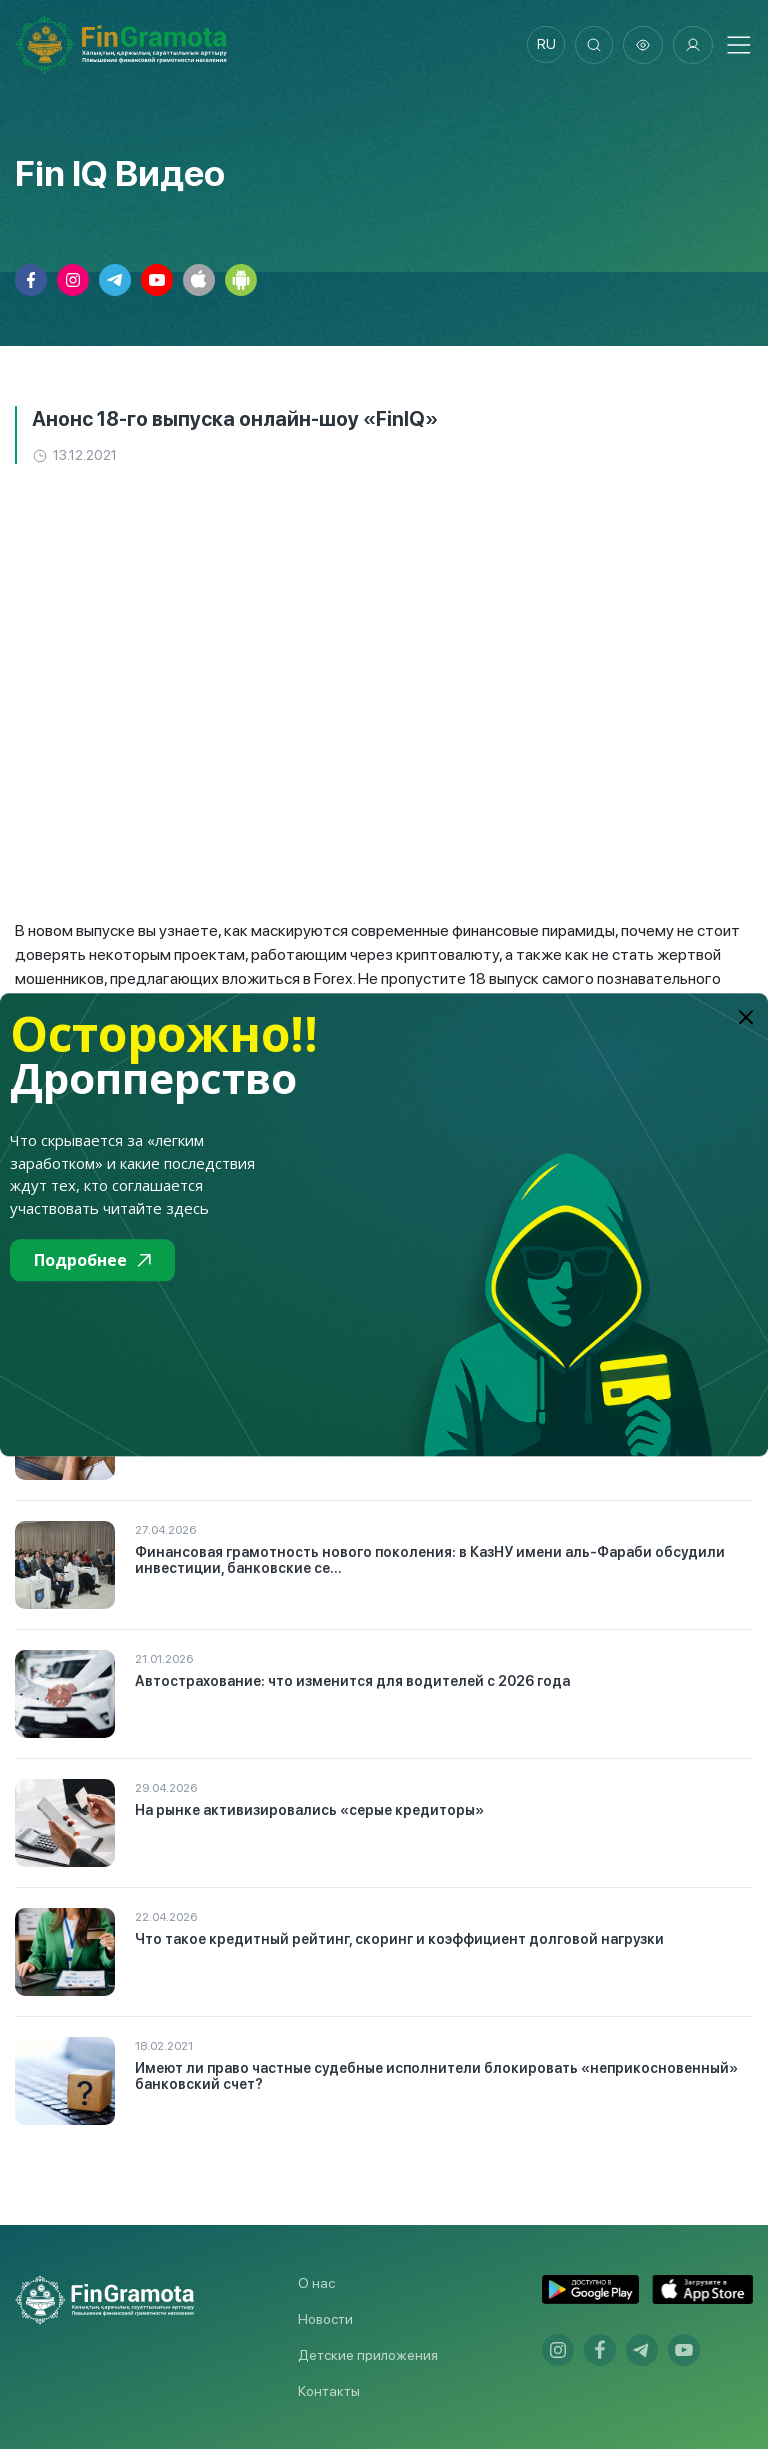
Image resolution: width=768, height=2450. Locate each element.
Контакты (329, 2392)
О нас (316, 2284)
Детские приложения (368, 2356)
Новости (325, 2320)
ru (543, 45)
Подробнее (92, 1260)
